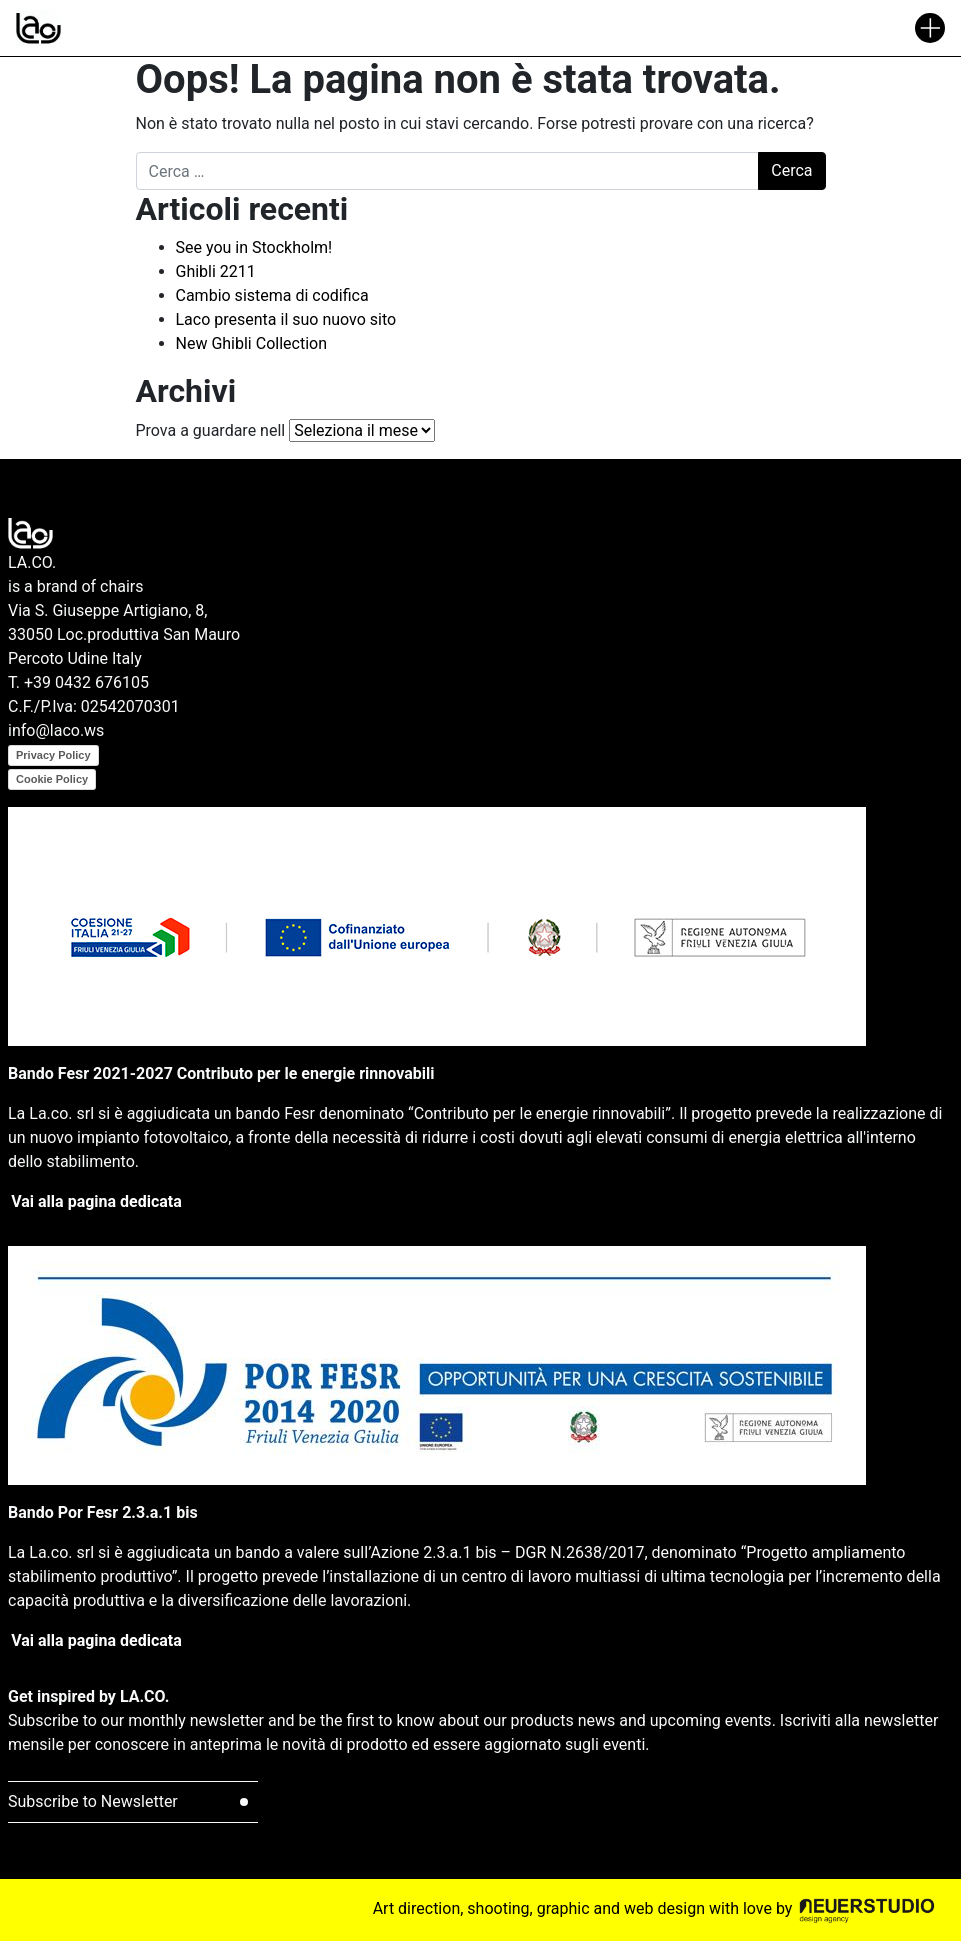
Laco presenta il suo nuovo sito (286, 319)
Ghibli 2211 (216, 271)
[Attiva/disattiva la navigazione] (930, 28)
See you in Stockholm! (254, 247)
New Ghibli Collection (252, 343)
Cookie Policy (52, 779)
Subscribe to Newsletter (93, 1801)
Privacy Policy (53, 755)
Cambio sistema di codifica (272, 295)
